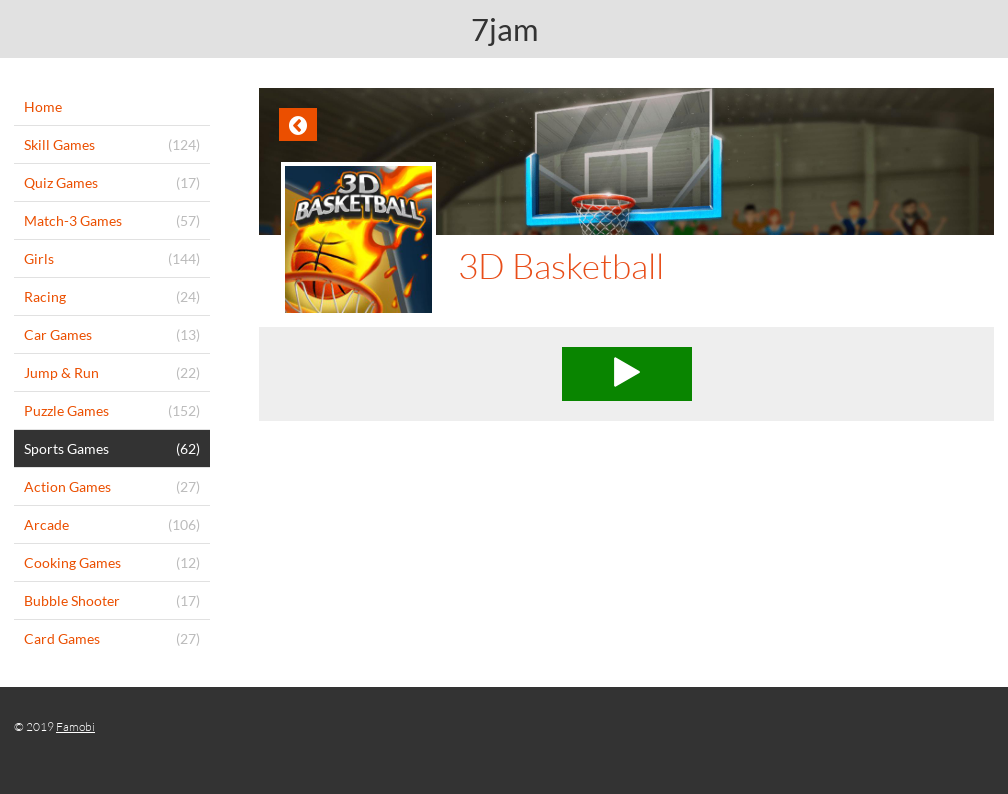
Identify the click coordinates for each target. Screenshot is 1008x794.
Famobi (75, 726)
